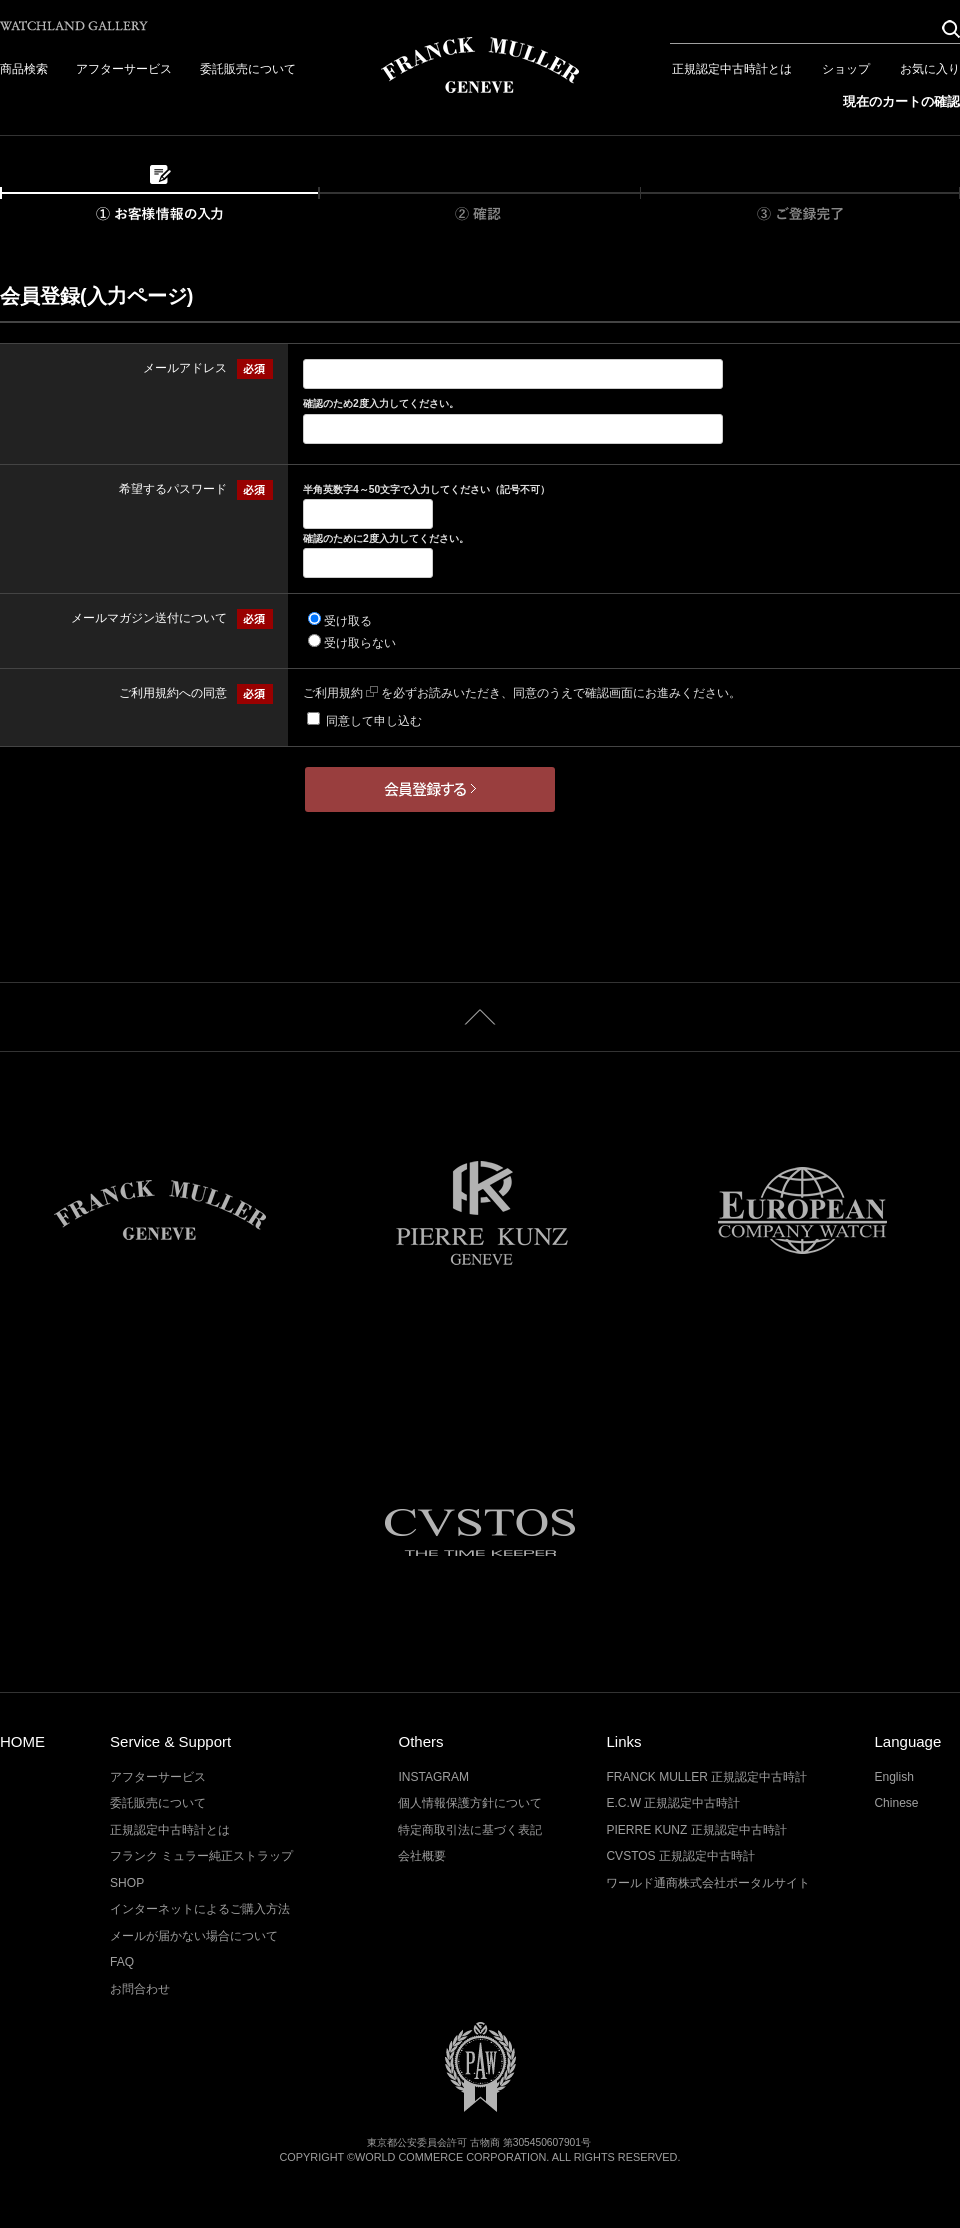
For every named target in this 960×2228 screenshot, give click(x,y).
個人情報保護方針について (470, 1803)
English (893, 1777)
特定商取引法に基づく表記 (470, 1830)
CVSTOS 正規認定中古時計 (680, 1856)
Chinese (896, 1803)
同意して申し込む (374, 721)
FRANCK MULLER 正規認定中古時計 (706, 1777)
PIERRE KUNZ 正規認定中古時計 (696, 1830)
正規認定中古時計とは (732, 69)
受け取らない (360, 643)
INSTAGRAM (433, 1777)
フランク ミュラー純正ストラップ (201, 1856)
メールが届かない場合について (194, 1936)
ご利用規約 (340, 693)
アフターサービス (124, 69)
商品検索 (24, 69)
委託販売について (248, 69)
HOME (22, 1741)
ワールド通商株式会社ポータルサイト (708, 1883)
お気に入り (930, 69)
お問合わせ (140, 1989)
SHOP (127, 1883)
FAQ (122, 1962)
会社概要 (422, 1856)
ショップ (846, 69)
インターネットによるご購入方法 (200, 1909)
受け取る (348, 621)
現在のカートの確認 (901, 101)
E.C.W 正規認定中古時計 (673, 1803)
